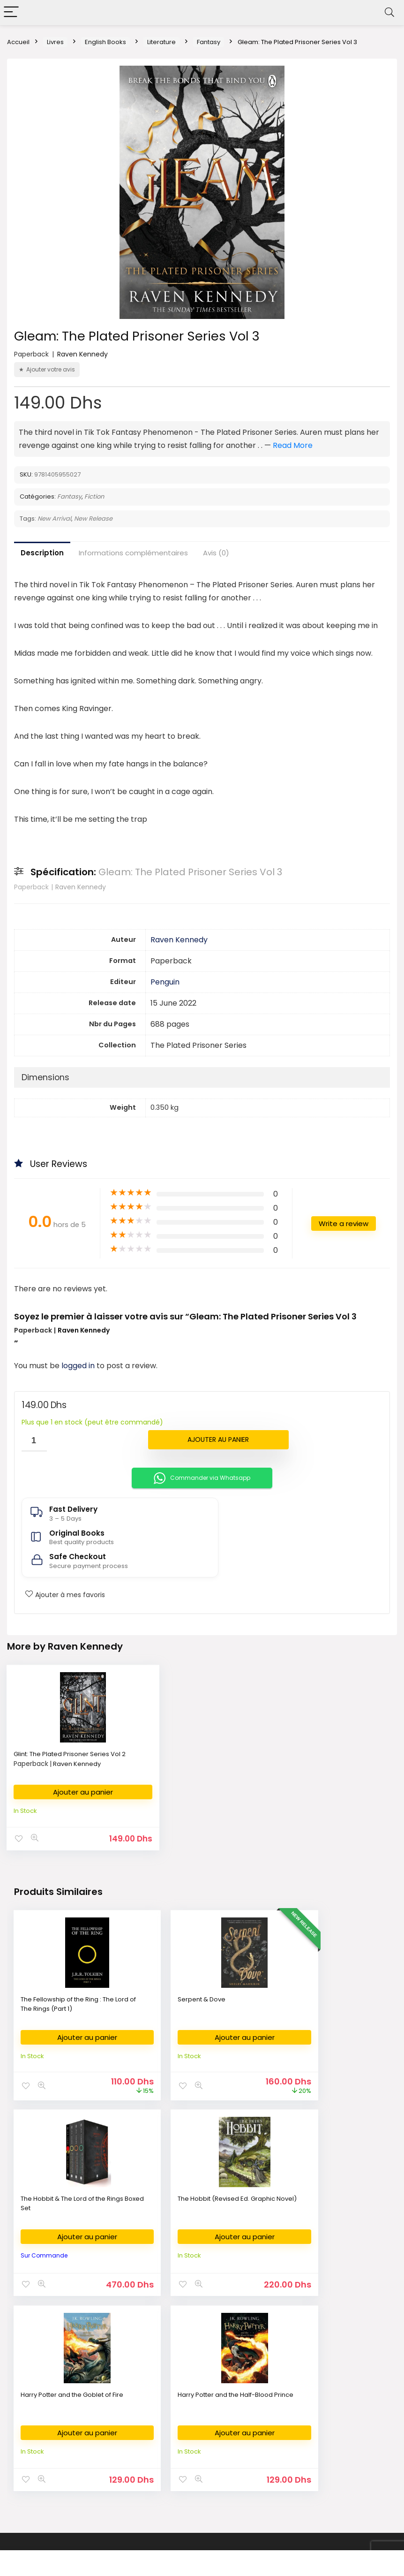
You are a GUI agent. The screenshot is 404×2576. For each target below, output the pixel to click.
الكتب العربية (29, 2392)
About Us (294, 2378)
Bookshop (28, 2378)
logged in (79, 1365)
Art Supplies (165, 2406)
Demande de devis (176, 2448)
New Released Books (45, 2462)
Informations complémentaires (133, 553)
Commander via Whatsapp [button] (202, 1478)
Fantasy (208, 42)
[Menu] (11, 12)
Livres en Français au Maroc (55, 2420)
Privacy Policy (301, 2392)
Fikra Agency (249, 2541)
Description (42, 553)
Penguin (165, 982)
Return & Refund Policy (315, 2406)
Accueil (18, 42)
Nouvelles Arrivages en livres (56, 2434)
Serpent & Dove (174, 1997)
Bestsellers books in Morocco (57, 2476)
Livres (55, 42)
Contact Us (297, 2420)
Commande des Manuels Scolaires (200, 2420)
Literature (161, 42)
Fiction (94, 496)
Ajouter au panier (218, 1439)
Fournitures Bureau (175, 2378)
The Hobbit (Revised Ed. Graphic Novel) (57, 2199)
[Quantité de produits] (34, 1440)
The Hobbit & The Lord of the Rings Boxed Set (321, 2002)
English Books (105, 42)
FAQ (287, 2434)
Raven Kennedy (82, 354)
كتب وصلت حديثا (34, 2448)
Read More (293, 445)
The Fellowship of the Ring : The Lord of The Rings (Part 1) (67, 2002)
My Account (298, 2448)
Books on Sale (34, 2490)
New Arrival (54, 518)
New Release (93, 518)
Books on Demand (41, 2504)
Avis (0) (216, 553)
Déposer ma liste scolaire (186, 2434)
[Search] (389, 12)
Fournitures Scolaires (178, 2392)
